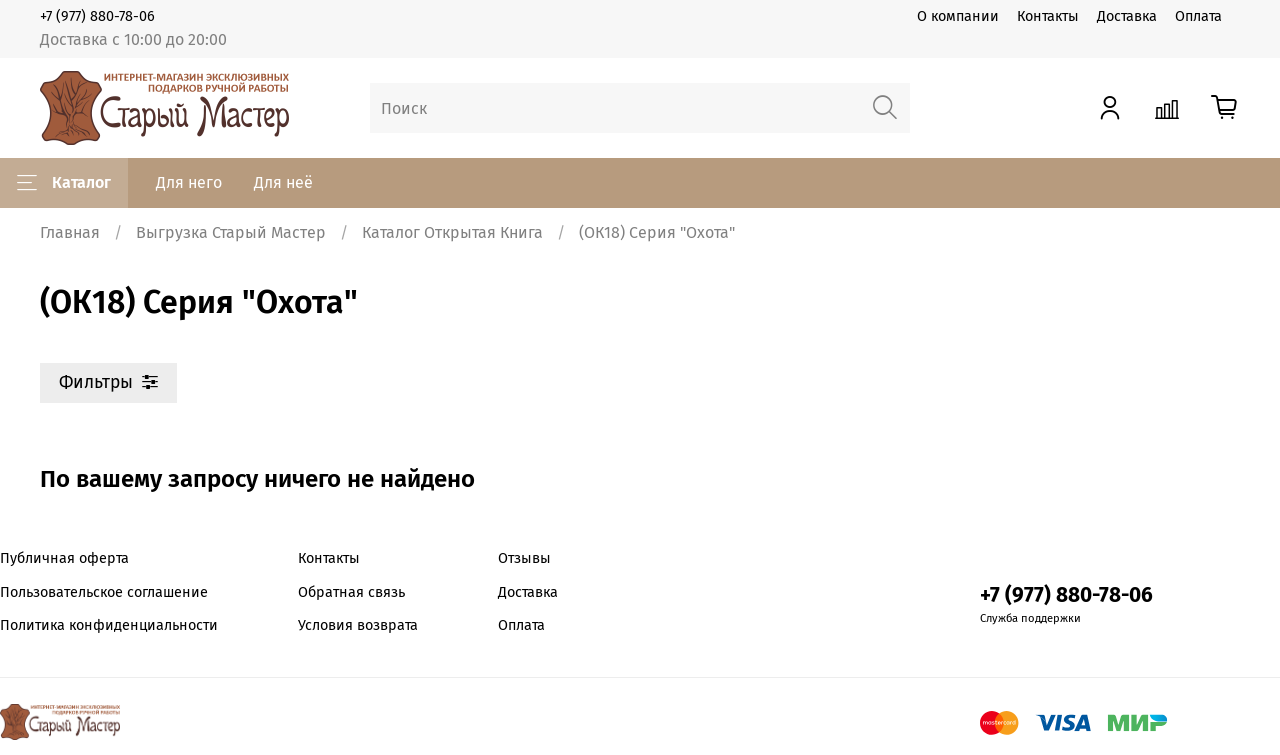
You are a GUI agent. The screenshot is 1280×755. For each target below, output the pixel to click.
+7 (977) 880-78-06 (97, 16)
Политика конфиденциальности (109, 625)
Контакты (1048, 16)
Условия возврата (358, 625)
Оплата (1198, 16)
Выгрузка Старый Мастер (231, 232)
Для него (189, 182)
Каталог (64, 183)
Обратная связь (351, 592)
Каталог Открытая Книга (452, 232)
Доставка (1127, 16)
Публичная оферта (64, 558)
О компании (958, 16)
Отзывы (524, 558)
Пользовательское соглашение (104, 592)
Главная (70, 232)
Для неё (283, 182)
